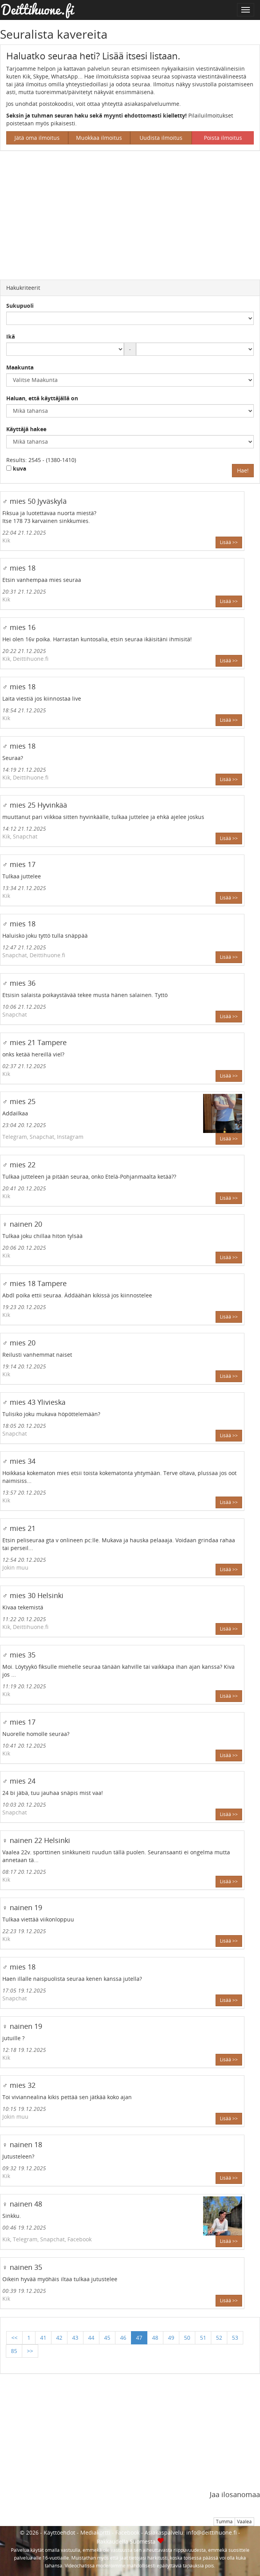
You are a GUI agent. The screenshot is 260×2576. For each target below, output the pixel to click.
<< (14, 2337)
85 (14, 2351)
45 (107, 2337)
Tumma (224, 2521)
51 (203, 2337)
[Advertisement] (130, 213)
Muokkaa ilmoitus (99, 137)
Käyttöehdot (59, 2532)
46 (123, 2337)
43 (75, 2337)
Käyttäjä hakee (26, 429)
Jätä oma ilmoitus (37, 137)
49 (171, 2337)
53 (235, 2337)
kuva (16, 468)
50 (187, 2337)
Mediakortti (95, 2532)
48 (155, 2337)
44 (91, 2337)
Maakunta (20, 367)
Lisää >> (229, 542)
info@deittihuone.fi (211, 2532)
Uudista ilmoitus (161, 137)
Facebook (127, 2532)
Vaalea (244, 2521)
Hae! (243, 470)
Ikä (10, 336)
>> (30, 2351)
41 (43, 2337)
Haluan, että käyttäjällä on (42, 398)
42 (59, 2337)
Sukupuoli (20, 305)
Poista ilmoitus (223, 137)
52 (219, 2337)
